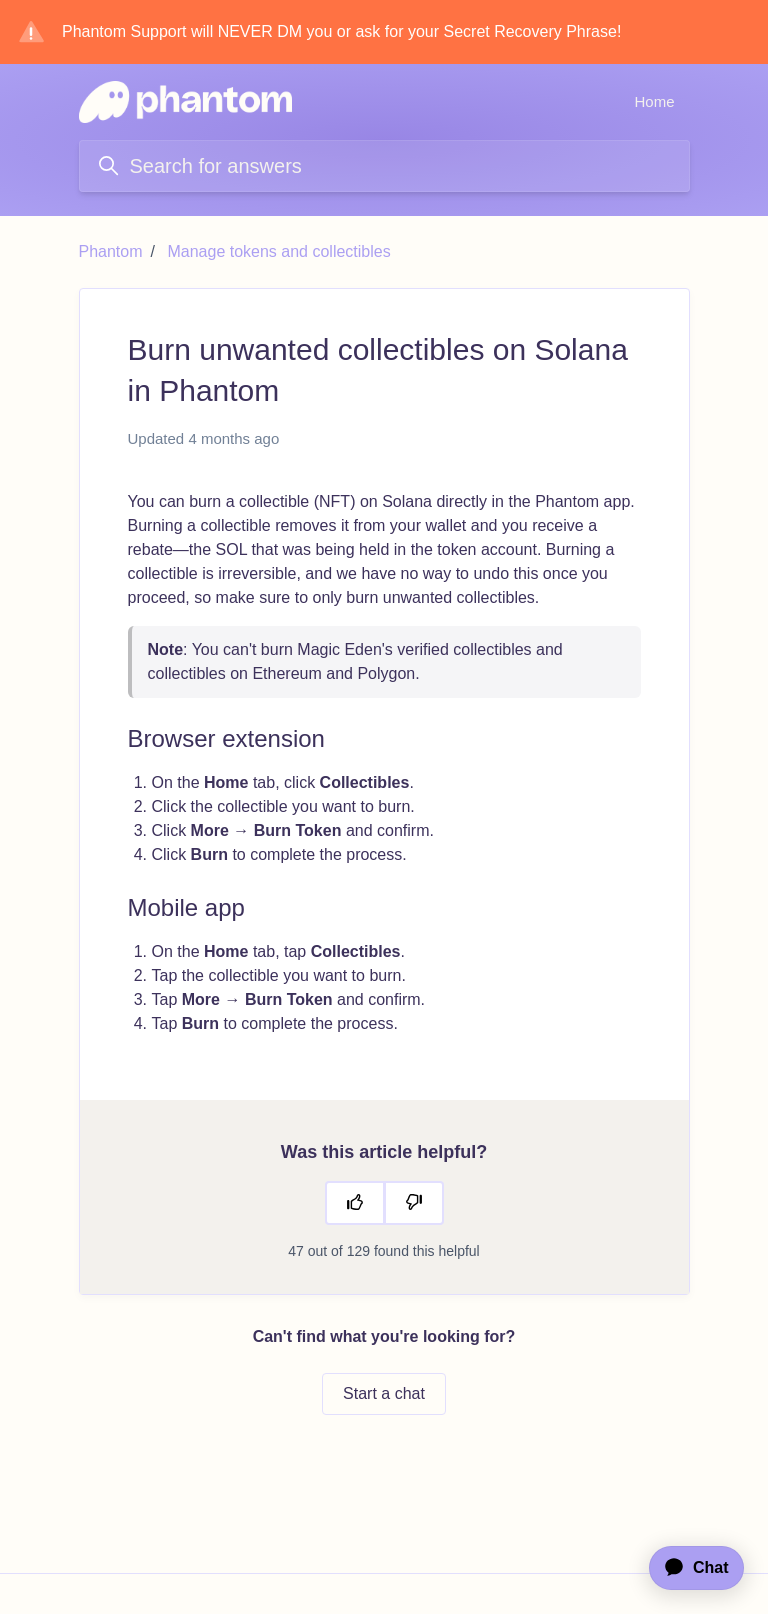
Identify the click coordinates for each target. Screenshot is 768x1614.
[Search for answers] (384, 166)
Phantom (111, 251)
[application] (687, 1568)
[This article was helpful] (355, 1203)
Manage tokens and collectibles (278, 251)
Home (654, 101)
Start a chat (384, 1393)
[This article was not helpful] (414, 1203)
